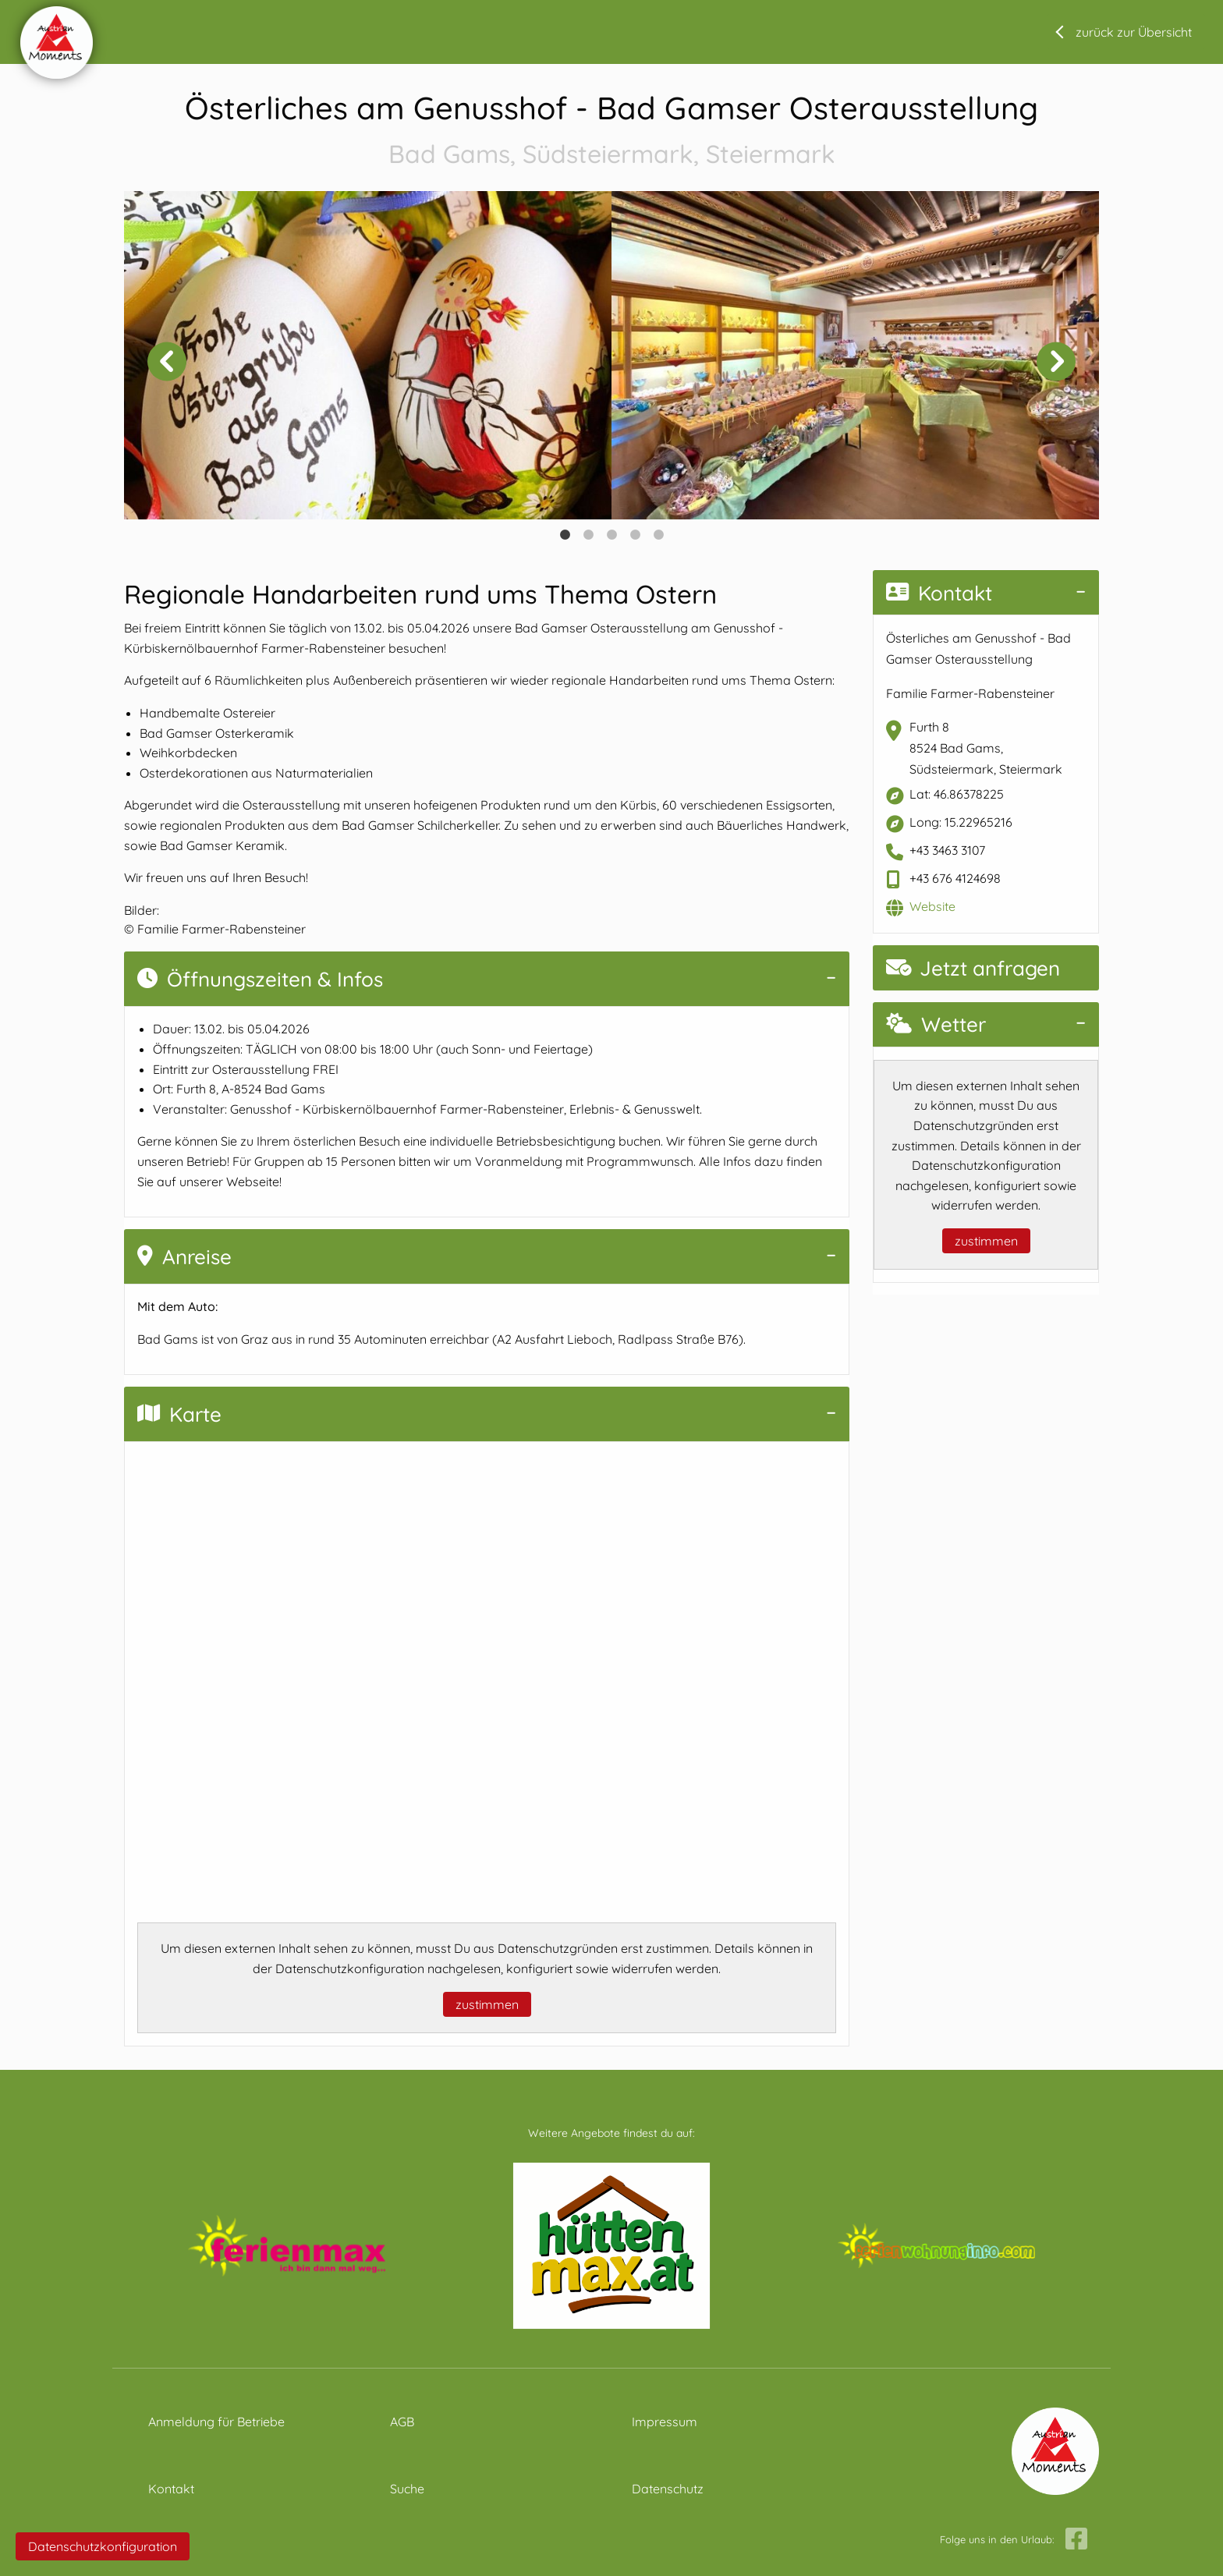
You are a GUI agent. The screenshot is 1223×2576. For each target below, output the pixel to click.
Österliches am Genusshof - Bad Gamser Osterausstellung (611, 130)
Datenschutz (668, 2488)
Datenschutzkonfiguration (102, 2546)
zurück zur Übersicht (1134, 32)
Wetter (936, 1024)
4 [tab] (635, 535)
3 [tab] (611, 535)
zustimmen (487, 2004)
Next (1056, 361)
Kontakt (939, 593)
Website (932, 906)
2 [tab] (588, 535)
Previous (166, 361)
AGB (402, 2421)
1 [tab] (565, 535)
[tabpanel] (368, 355)
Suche (407, 2488)
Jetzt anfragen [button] (973, 968)
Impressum (664, 2421)
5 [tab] (658, 535)
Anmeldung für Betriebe (216, 2421)
